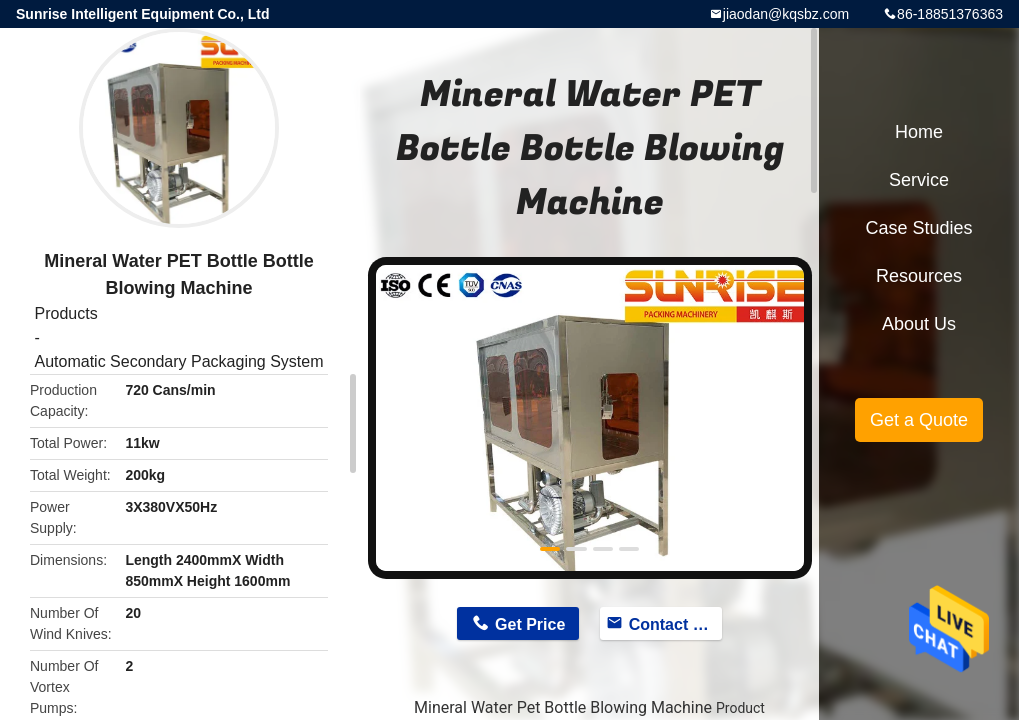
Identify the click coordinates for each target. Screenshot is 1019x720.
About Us (919, 324)
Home (919, 132)
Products (65, 313)
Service (919, 180)
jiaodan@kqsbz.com (786, 14)
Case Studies (918, 228)
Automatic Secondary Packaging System (178, 361)
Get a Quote (919, 420)
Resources (919, 276)
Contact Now (675, 624)
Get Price (530, 624)
